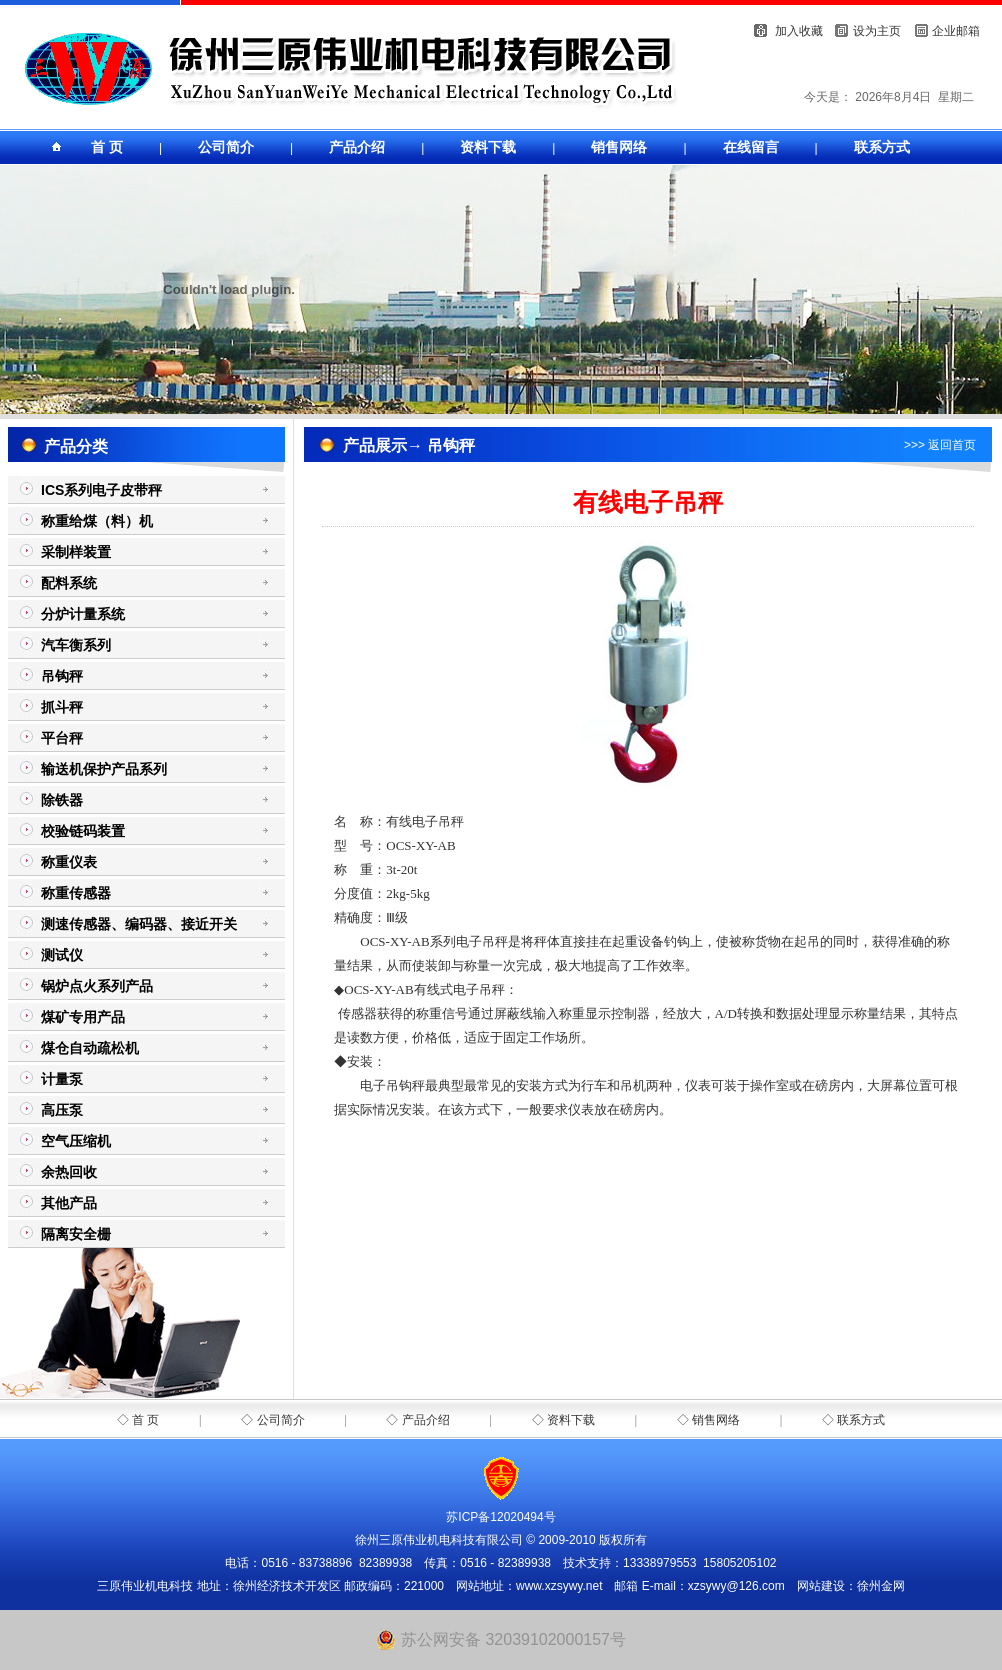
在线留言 (751, 147)
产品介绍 (357, 147)
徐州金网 (881, 1586)
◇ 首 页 (138, 1420)
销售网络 (619, 147)
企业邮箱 (956, 31)
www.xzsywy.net (559, 1586)
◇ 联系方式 (853, 1420)
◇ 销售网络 (708, 1420)
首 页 (107, 147)
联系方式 (882, 147)
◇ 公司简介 (272, 1420)
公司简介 (226, 147)
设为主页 (877, 31)
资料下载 (488, 147)
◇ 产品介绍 (417, 1420)
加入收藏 (799, 31)
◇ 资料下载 (563, 1420)
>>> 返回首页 (940, 445)
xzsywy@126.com (736, 1586)
